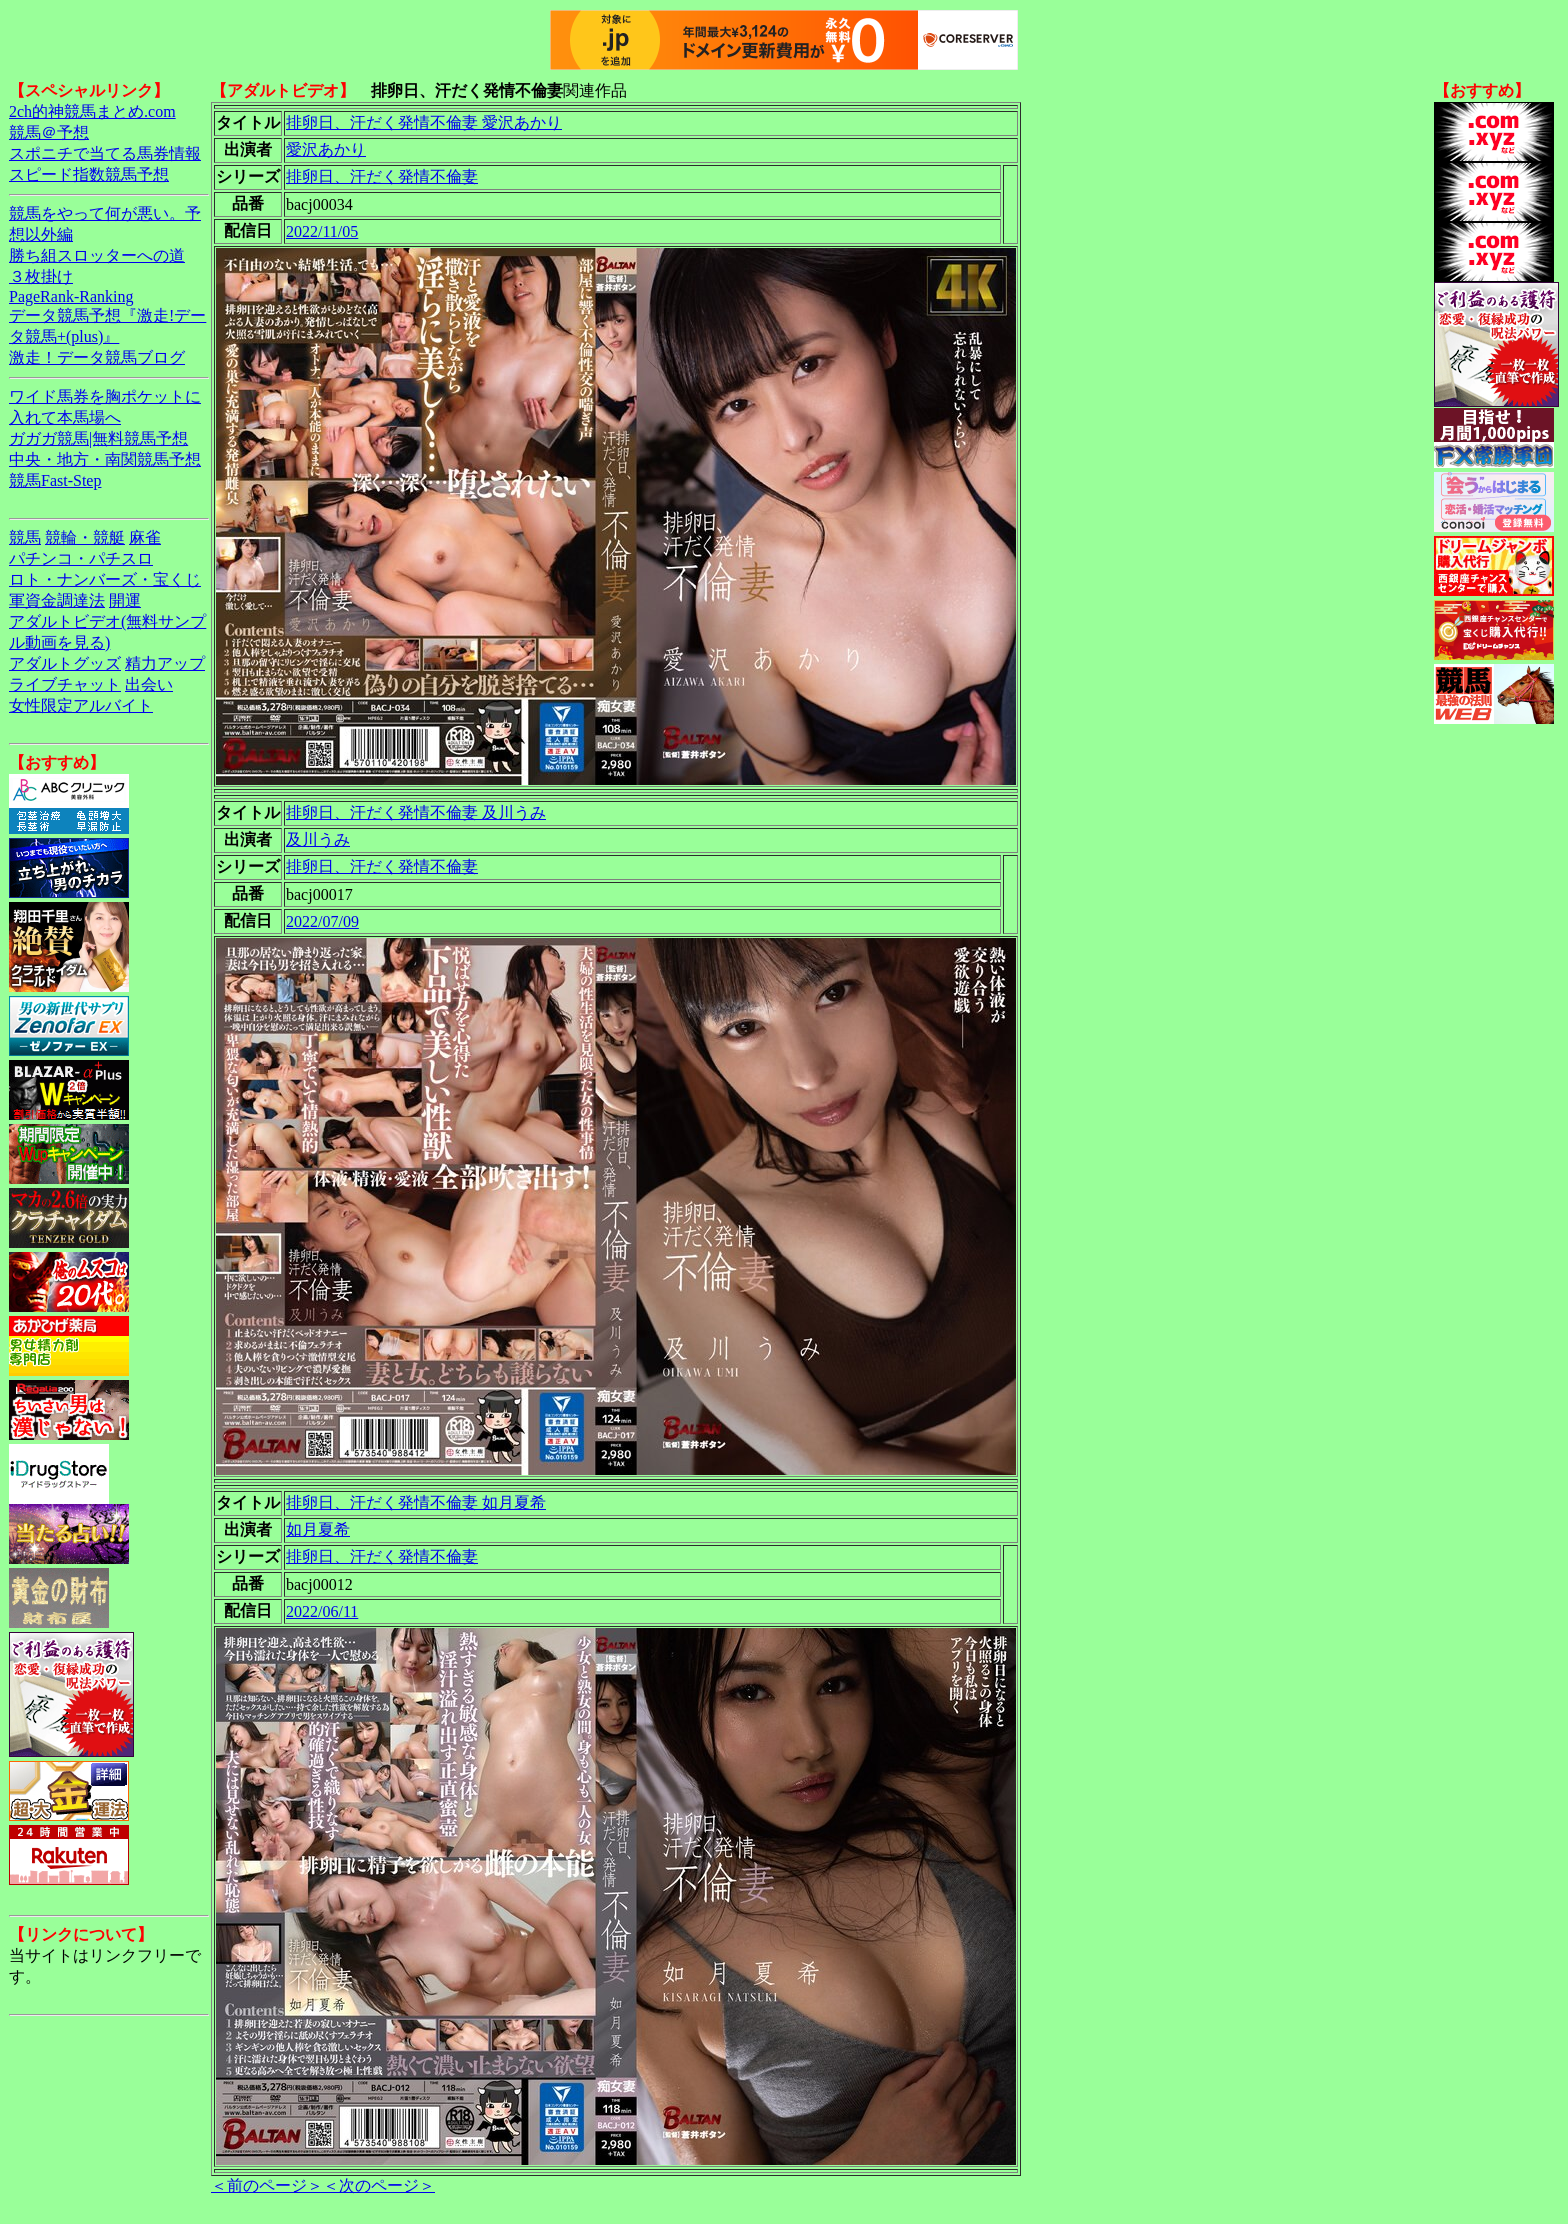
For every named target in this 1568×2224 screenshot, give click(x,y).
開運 (125, 600)
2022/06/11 (322, 1611)
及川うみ (318, 839)
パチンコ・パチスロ (81, 558)
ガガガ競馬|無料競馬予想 (98, 438)
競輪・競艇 (85, 537)
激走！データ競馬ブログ (97, 357)
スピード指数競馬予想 (89, 174)
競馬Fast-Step (55, 480)
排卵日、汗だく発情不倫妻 (382, 176)
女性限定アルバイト (81, 705)
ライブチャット (65, 684)
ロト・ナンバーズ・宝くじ (105, 579)
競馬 (25, 537)
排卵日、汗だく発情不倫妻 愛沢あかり (424, 122)
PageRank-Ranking (71, 296)
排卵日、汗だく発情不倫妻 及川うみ (416, 812)
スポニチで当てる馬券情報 (105, 153)
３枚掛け (41, 276)
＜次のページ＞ (379, 2185)
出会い (149, 684)
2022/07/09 (322, 921)
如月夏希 (318, 1529)
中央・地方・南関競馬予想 (105, 459)
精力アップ (165, 663)
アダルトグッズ (65, 663)
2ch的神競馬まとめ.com (92, 111)
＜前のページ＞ (267, 2185)
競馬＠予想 (49, 132)
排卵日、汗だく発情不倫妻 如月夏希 (416, 1502)
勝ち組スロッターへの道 (97, 255)
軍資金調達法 (57, 600)
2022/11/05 (322, 231)
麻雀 (145, 537)
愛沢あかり (326, 149)
